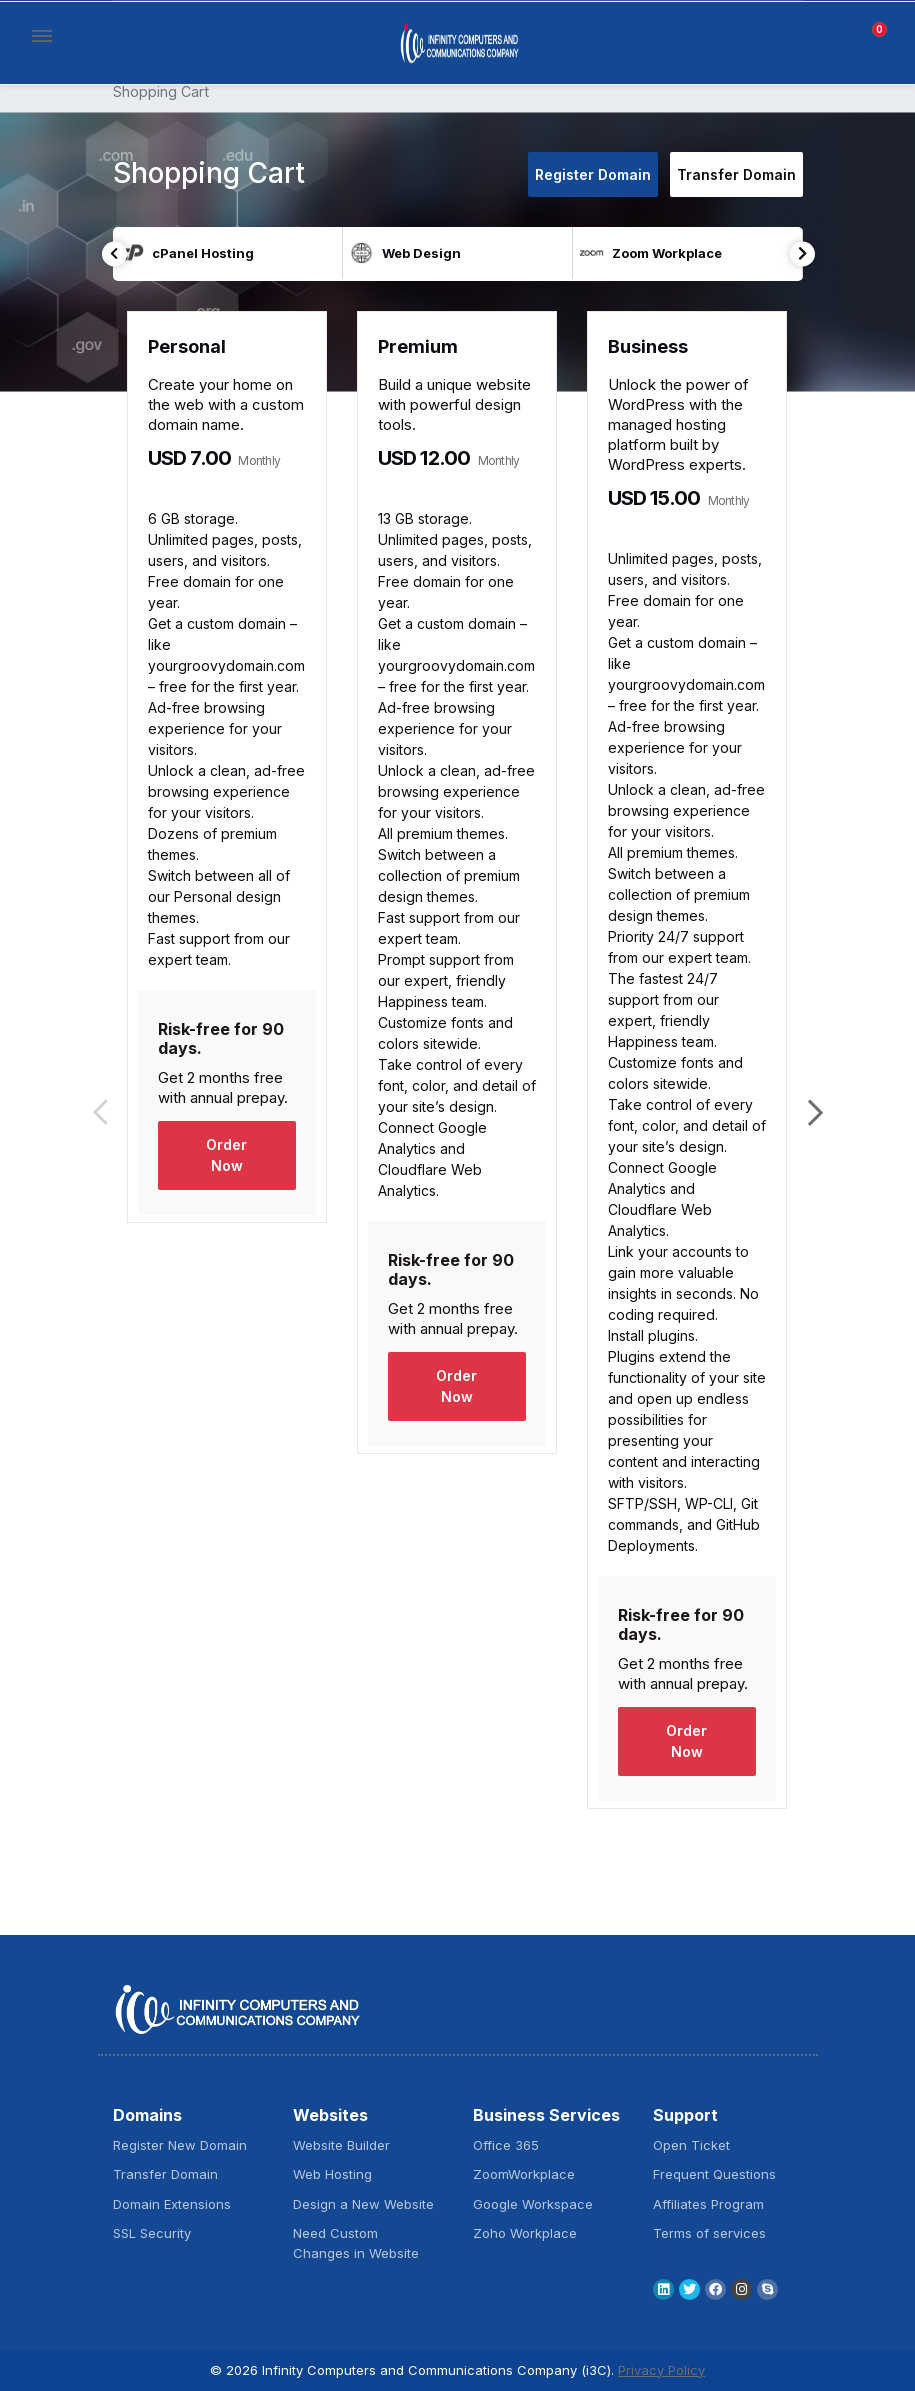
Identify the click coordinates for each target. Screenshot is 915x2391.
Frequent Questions (714, 2174)
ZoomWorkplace (524, 2174)
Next (802, 253)
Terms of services (709, 2233)
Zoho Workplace (525, 2233)
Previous (114, 253)
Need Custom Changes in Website (356, 2243)
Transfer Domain (736, 174)
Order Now (226, 1155)
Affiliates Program (708, 2204)
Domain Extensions (172, 2204)
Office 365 (506, 2145)
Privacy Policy (661, 2370)
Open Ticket (691, 2145)
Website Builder (341, 2145)
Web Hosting (332, 2174)
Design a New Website (363, 2204)
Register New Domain (180, 2145)
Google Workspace (533, 2204)
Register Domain (593, 174)
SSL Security (152, 2233)
